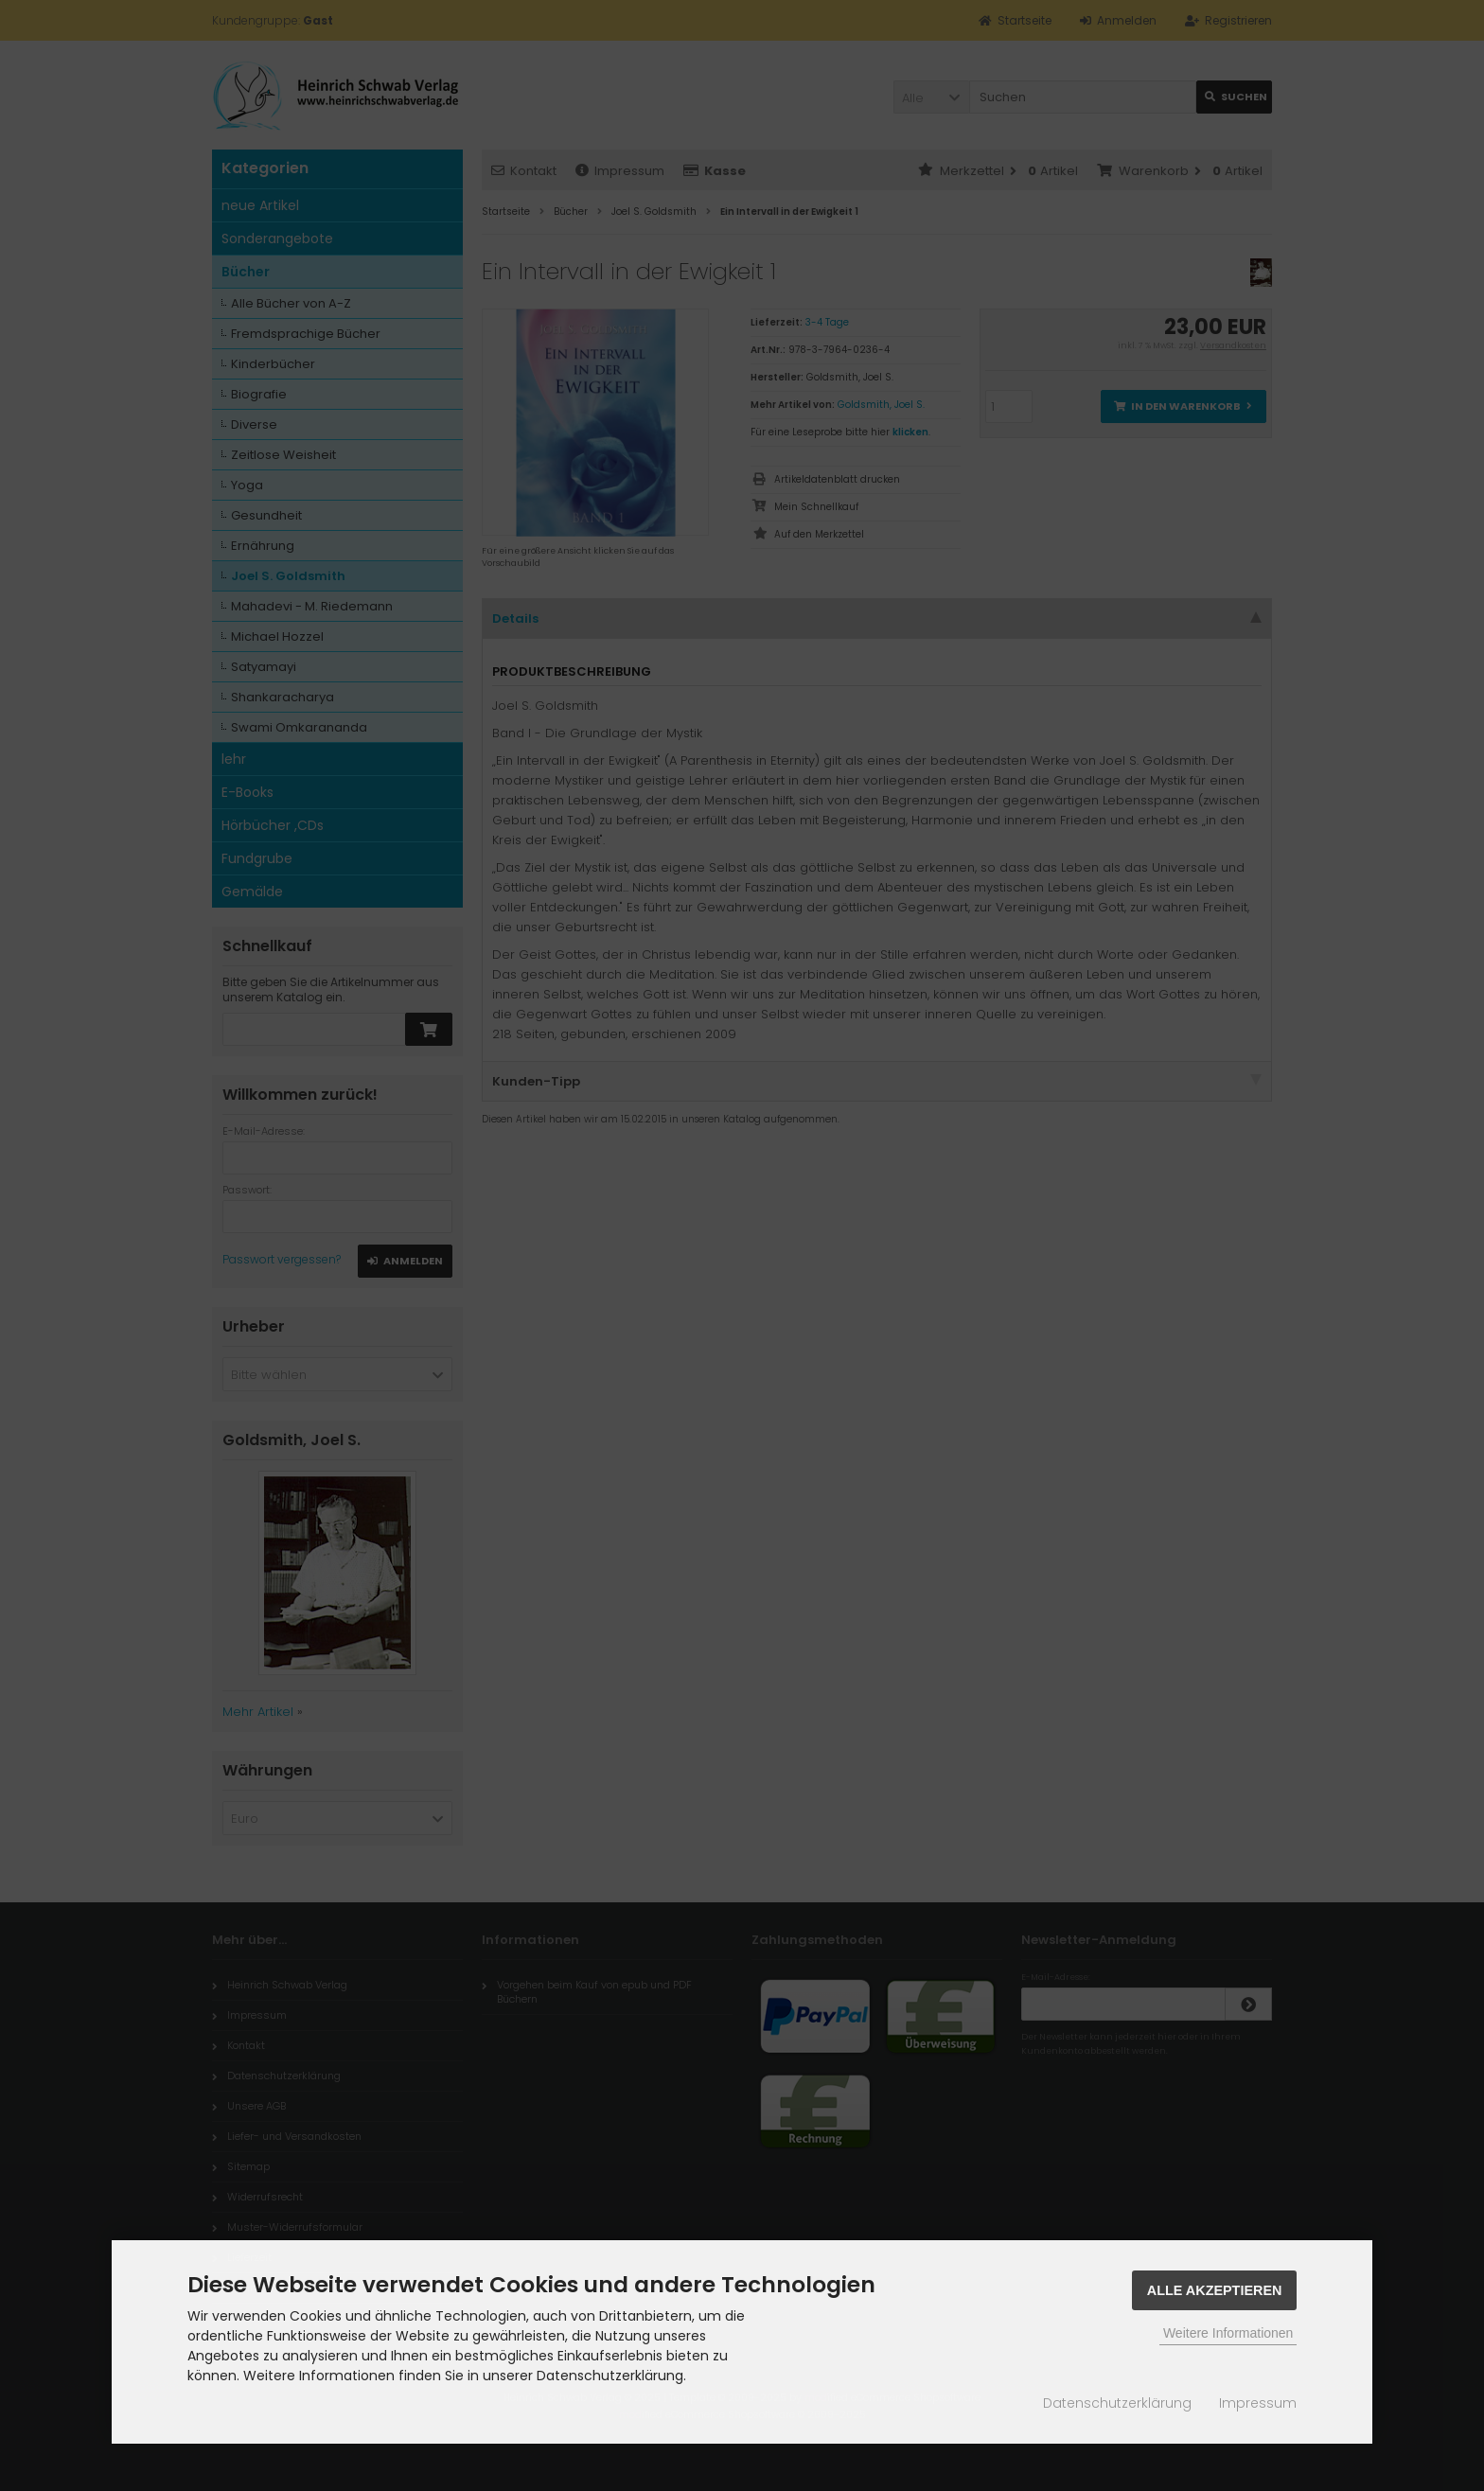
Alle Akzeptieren (1214, 2290)
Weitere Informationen (1228, 2333)
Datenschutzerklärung (1117, 2403)
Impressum (1258, 2403)
